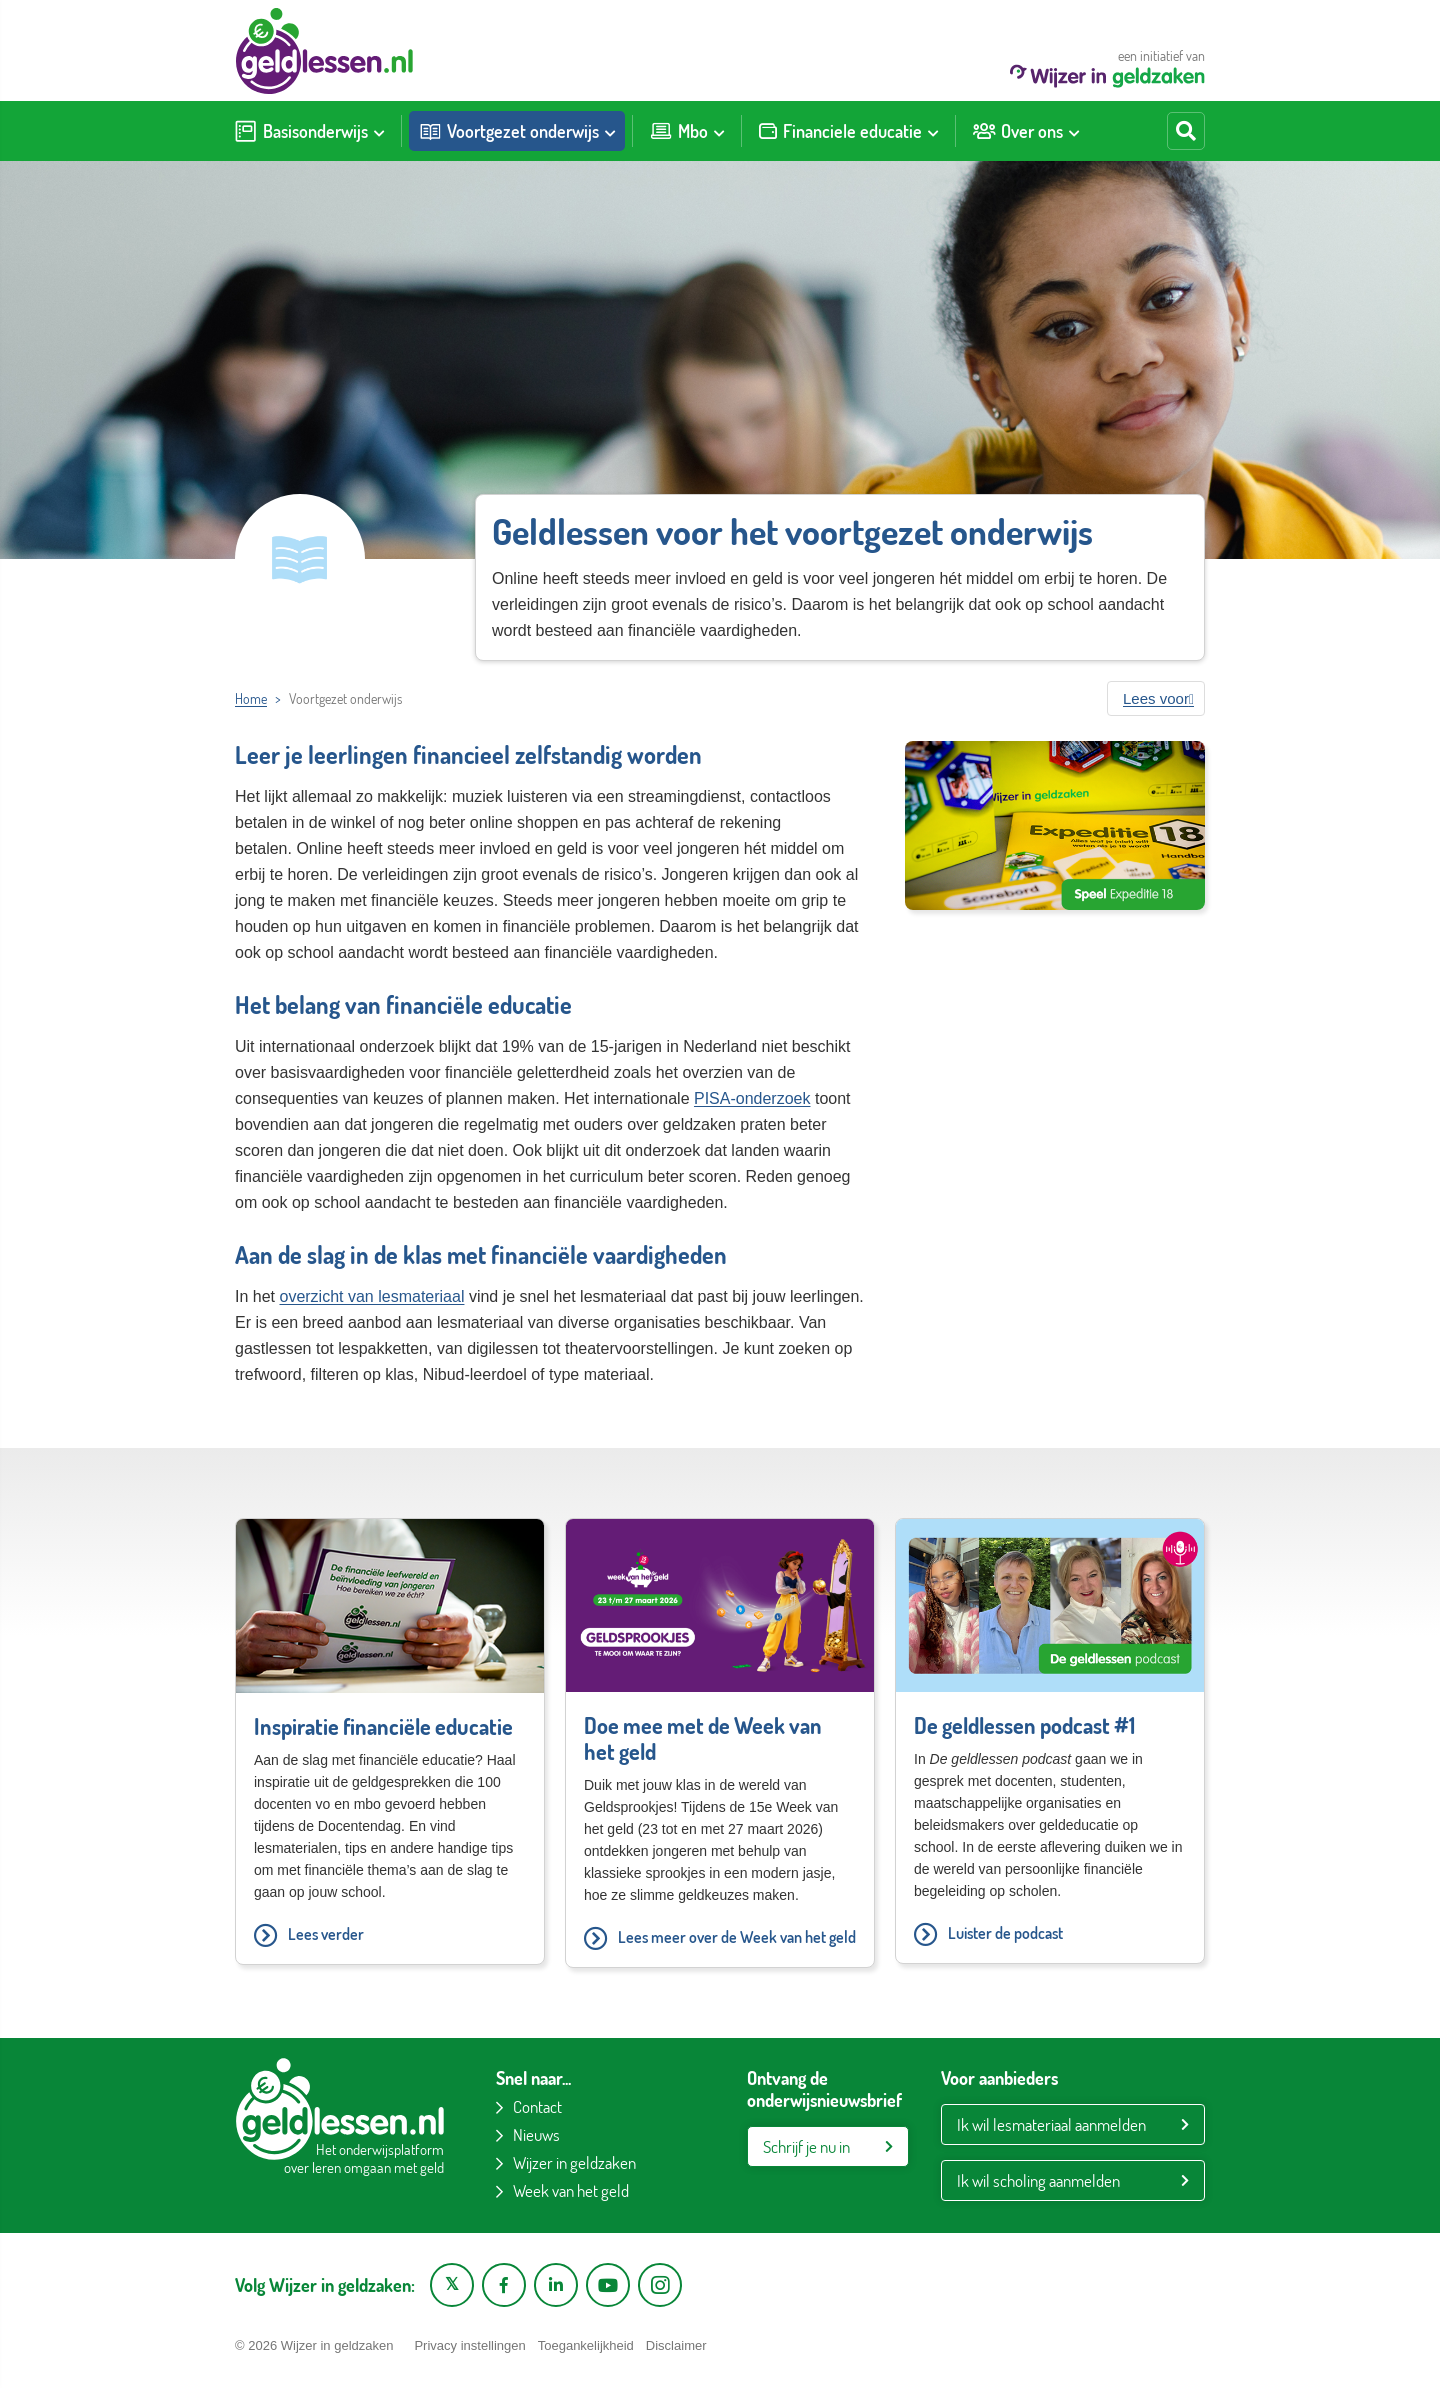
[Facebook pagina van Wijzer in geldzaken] (504, 2285)
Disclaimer (676, 2345)
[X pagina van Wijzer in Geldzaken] (452, 2285)
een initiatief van (1107, 67)
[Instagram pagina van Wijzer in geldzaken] (660, 2285)
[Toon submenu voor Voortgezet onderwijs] (610, 131)
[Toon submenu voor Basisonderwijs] (379, 131)
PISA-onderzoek (752, 1098)
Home (251, 698)
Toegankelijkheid (586, 2345)
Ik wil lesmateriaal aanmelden (1051, 2124)
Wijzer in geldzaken (574, 2162)
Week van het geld (571, 2190)
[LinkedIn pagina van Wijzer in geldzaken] (556, 2285)
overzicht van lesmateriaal (371, 1296)
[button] (1156, 698)
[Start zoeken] (1186, 131)
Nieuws (536, 2134)
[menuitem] (309, 131)
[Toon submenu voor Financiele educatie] (933, 131)
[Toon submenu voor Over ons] (1074, 131)
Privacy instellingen (469, 2345)
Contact (537, 2106)
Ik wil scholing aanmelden (1038, 2180)
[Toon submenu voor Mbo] (719, 131)
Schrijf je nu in (806, 2146)
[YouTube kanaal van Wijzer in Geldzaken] (608, 2285)
